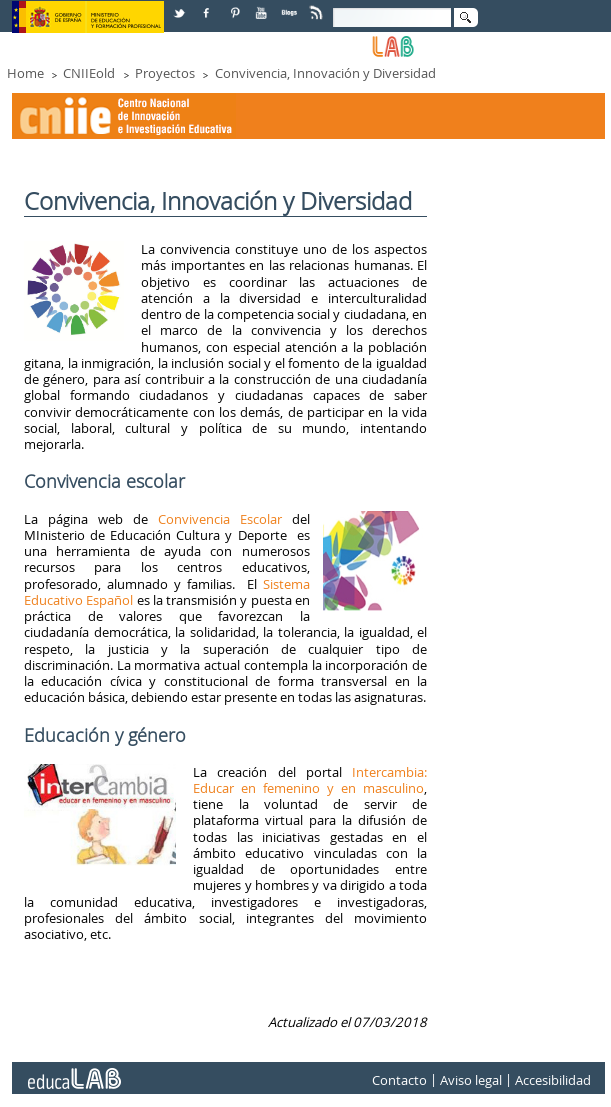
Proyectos (165, 73)
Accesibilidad (553, 1081)
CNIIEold (89, 73)
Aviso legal (471, 1081)
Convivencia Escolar (220, 519)
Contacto (399, 1081)
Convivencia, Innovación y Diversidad (325, 73)
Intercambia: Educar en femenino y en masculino (310, 780)
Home (25, 73)
